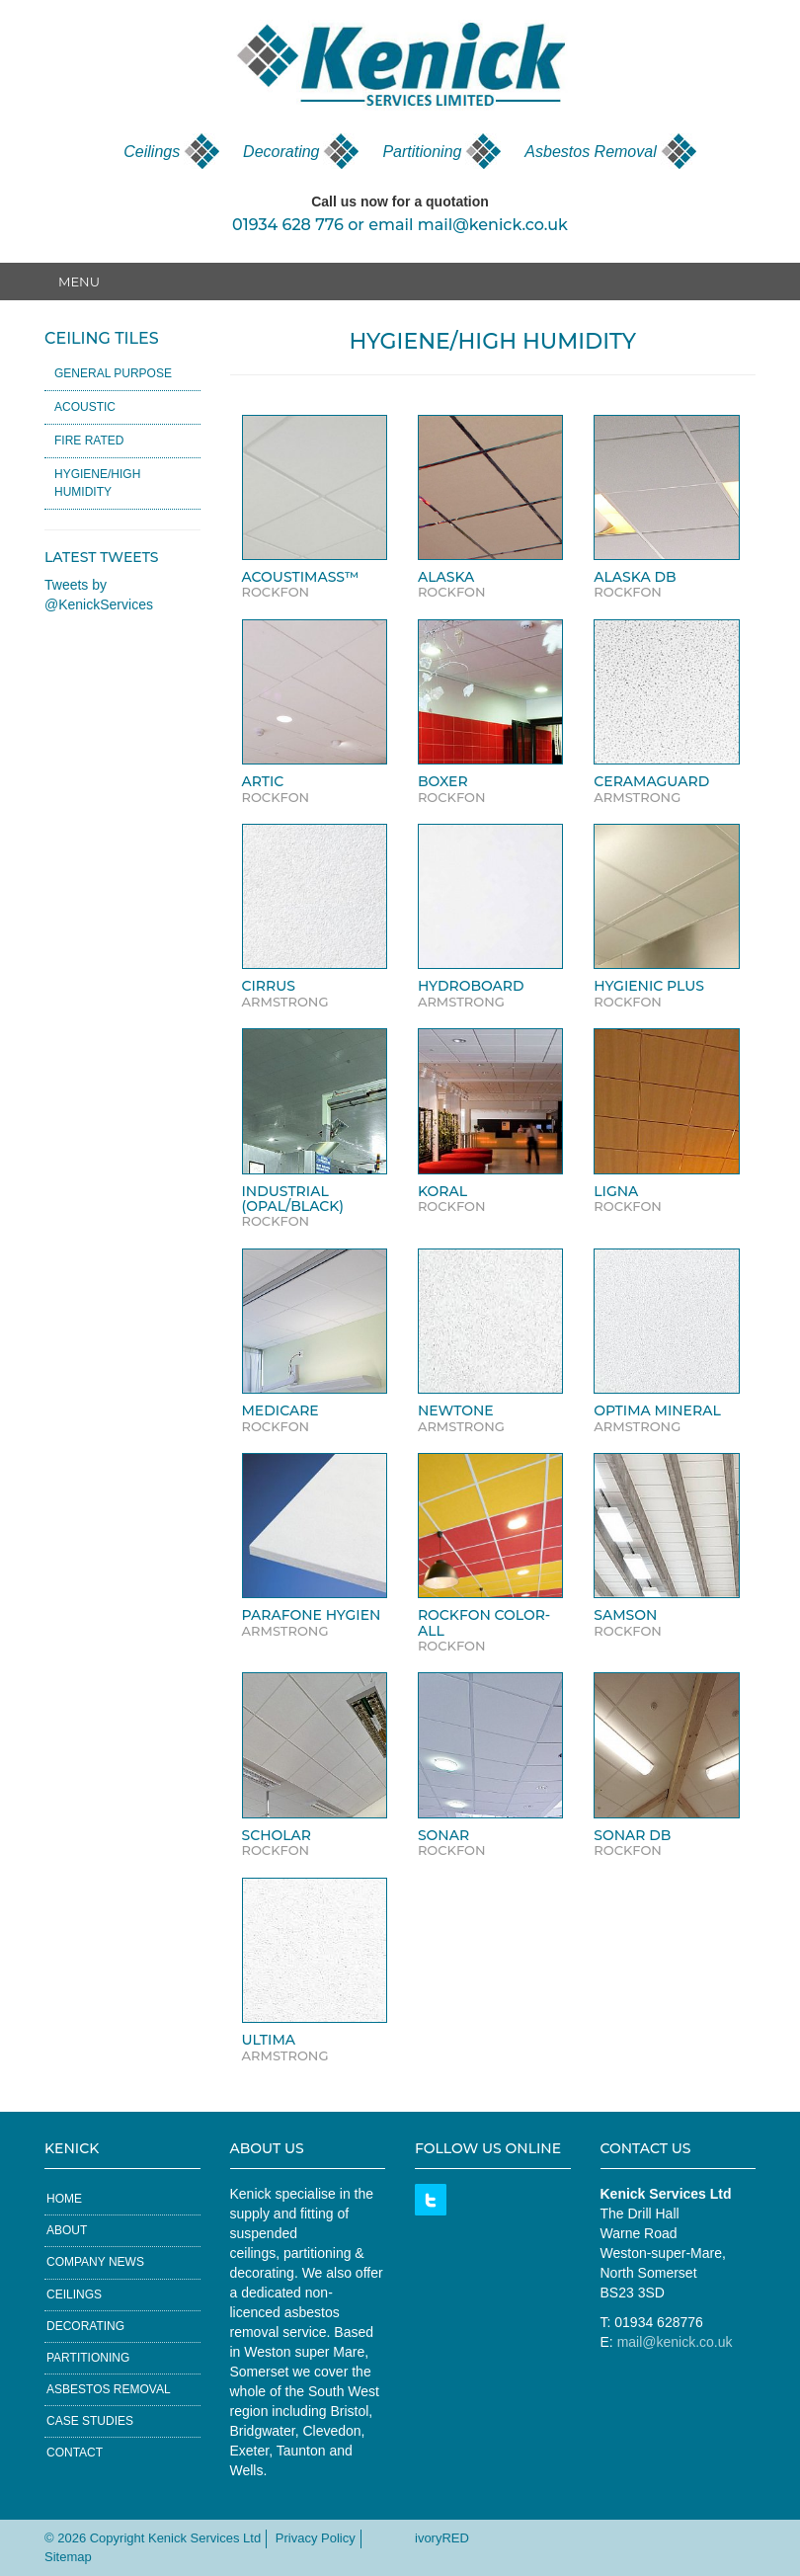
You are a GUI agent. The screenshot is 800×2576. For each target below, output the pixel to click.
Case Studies (89, 2421)
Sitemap (68, 2556)
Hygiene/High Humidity (97, 482)
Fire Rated (88, 440)
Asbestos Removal (590, 151)
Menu (79, 281)
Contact (74, 2452)
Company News (95, 2262)
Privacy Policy (316, 2538)
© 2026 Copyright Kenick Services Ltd (152, 2538)
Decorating (281, 151)
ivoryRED (442, 2538)
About (66, 2230)
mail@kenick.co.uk (493, 224)
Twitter (430, 2199)
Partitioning (421, 151)
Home (64, 2199)
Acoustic (85, 407)
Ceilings (151, 151)
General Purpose (113, 373)
